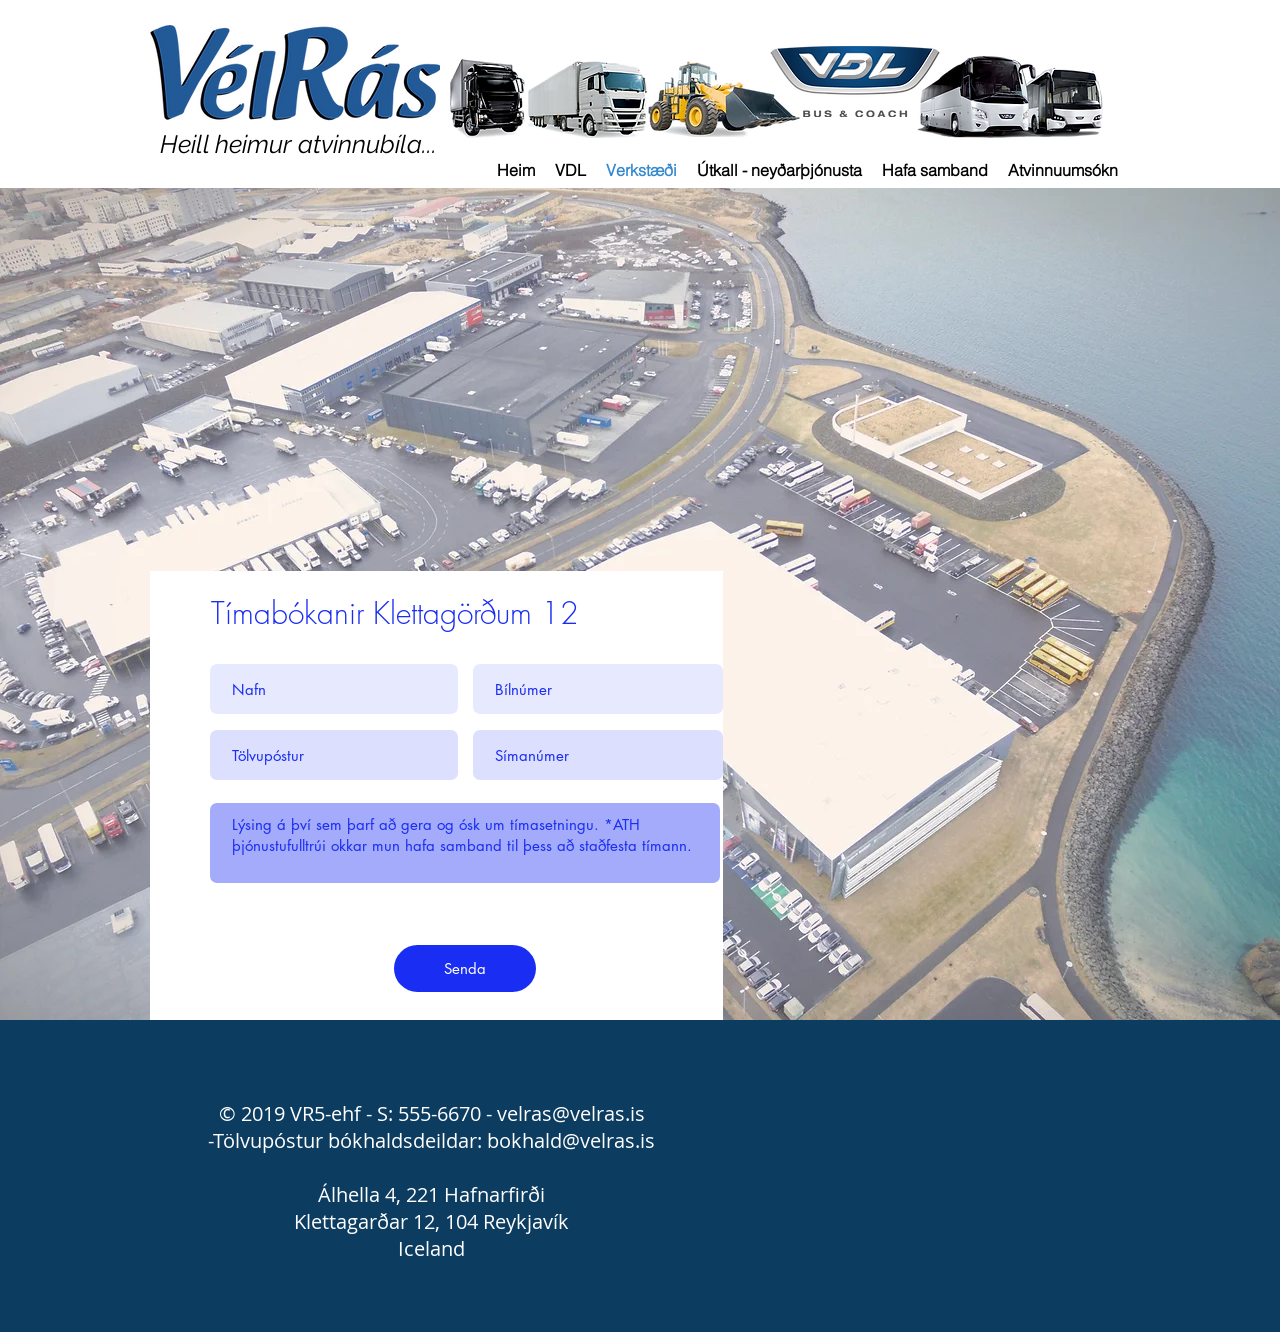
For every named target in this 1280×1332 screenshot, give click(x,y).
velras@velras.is (571, 1113)
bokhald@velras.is (571, 1140)
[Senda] (465, 968)
